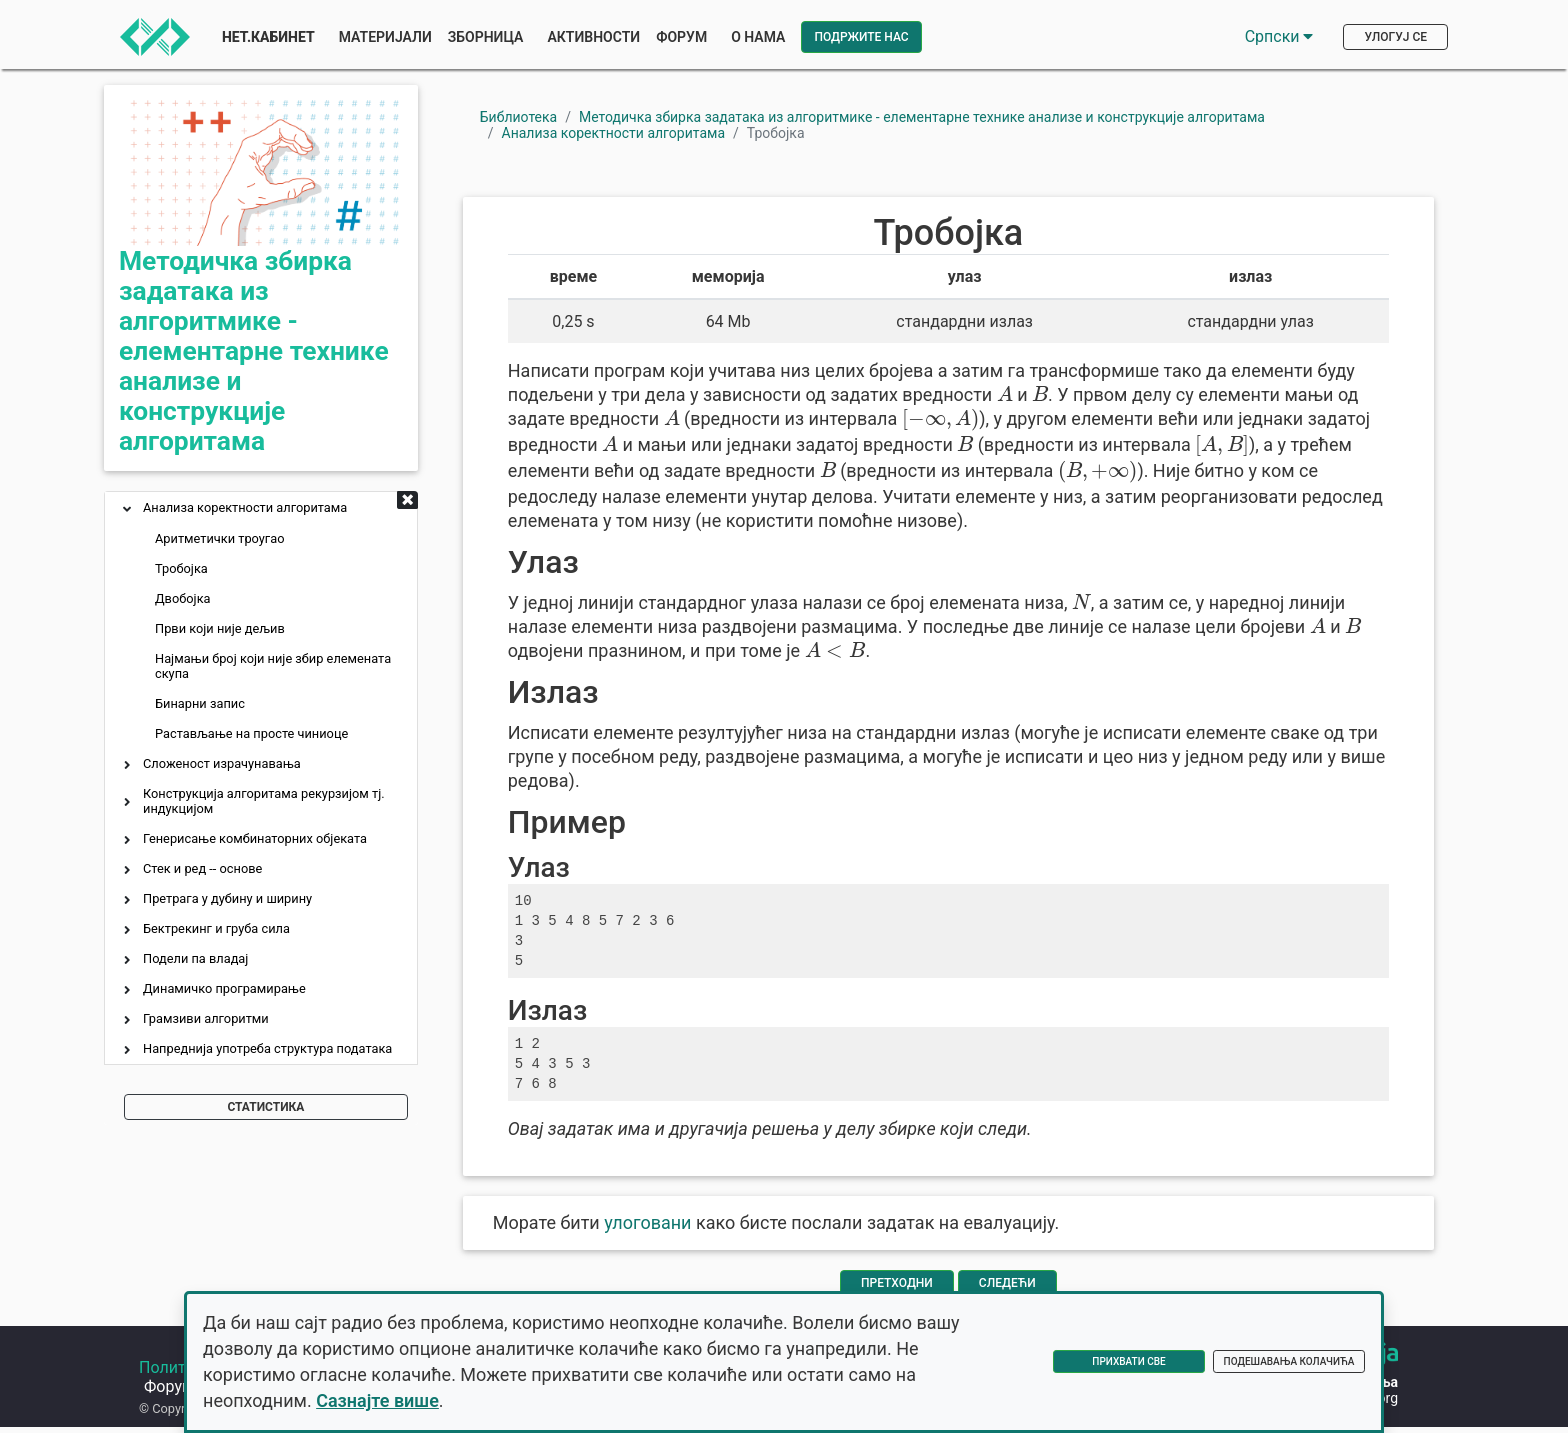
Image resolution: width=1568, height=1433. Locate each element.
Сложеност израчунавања (222, 763)
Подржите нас (861, 37)
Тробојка (181, 568)
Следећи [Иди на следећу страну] (1007, 1283)
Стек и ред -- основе (202, 868)
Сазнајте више (377, 1400)
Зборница (486, 37)
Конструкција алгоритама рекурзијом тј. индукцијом (264, 801)
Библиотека (518, 117)
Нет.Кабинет (268, 37)
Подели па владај (195, 958)
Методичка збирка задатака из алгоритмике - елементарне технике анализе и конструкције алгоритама (254, 351)
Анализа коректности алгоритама (245, 507)
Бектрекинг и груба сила (216, 928)
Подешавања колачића (1289, 1361)
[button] (127, 510)
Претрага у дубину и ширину (227, 898)
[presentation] (1005, 393)
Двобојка (183, 598)
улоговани (647, 1222)
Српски (1279, 36)
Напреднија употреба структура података (267, 1048)
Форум (681, 37)
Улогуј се (1395, 37)
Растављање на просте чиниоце (251, 733)
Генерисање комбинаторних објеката (255, 838)
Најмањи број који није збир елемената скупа (273, 666)
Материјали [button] (385, 37)
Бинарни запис (200, 703)
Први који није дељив (220, 628)
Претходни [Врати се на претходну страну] (897, 1283)
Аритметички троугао (220, 538)
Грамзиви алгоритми (206, 1018)
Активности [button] (593, 37)
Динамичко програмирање (224, 988)
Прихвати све (1128, 1361)
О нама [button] (758, 37)
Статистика (265, 1107)
